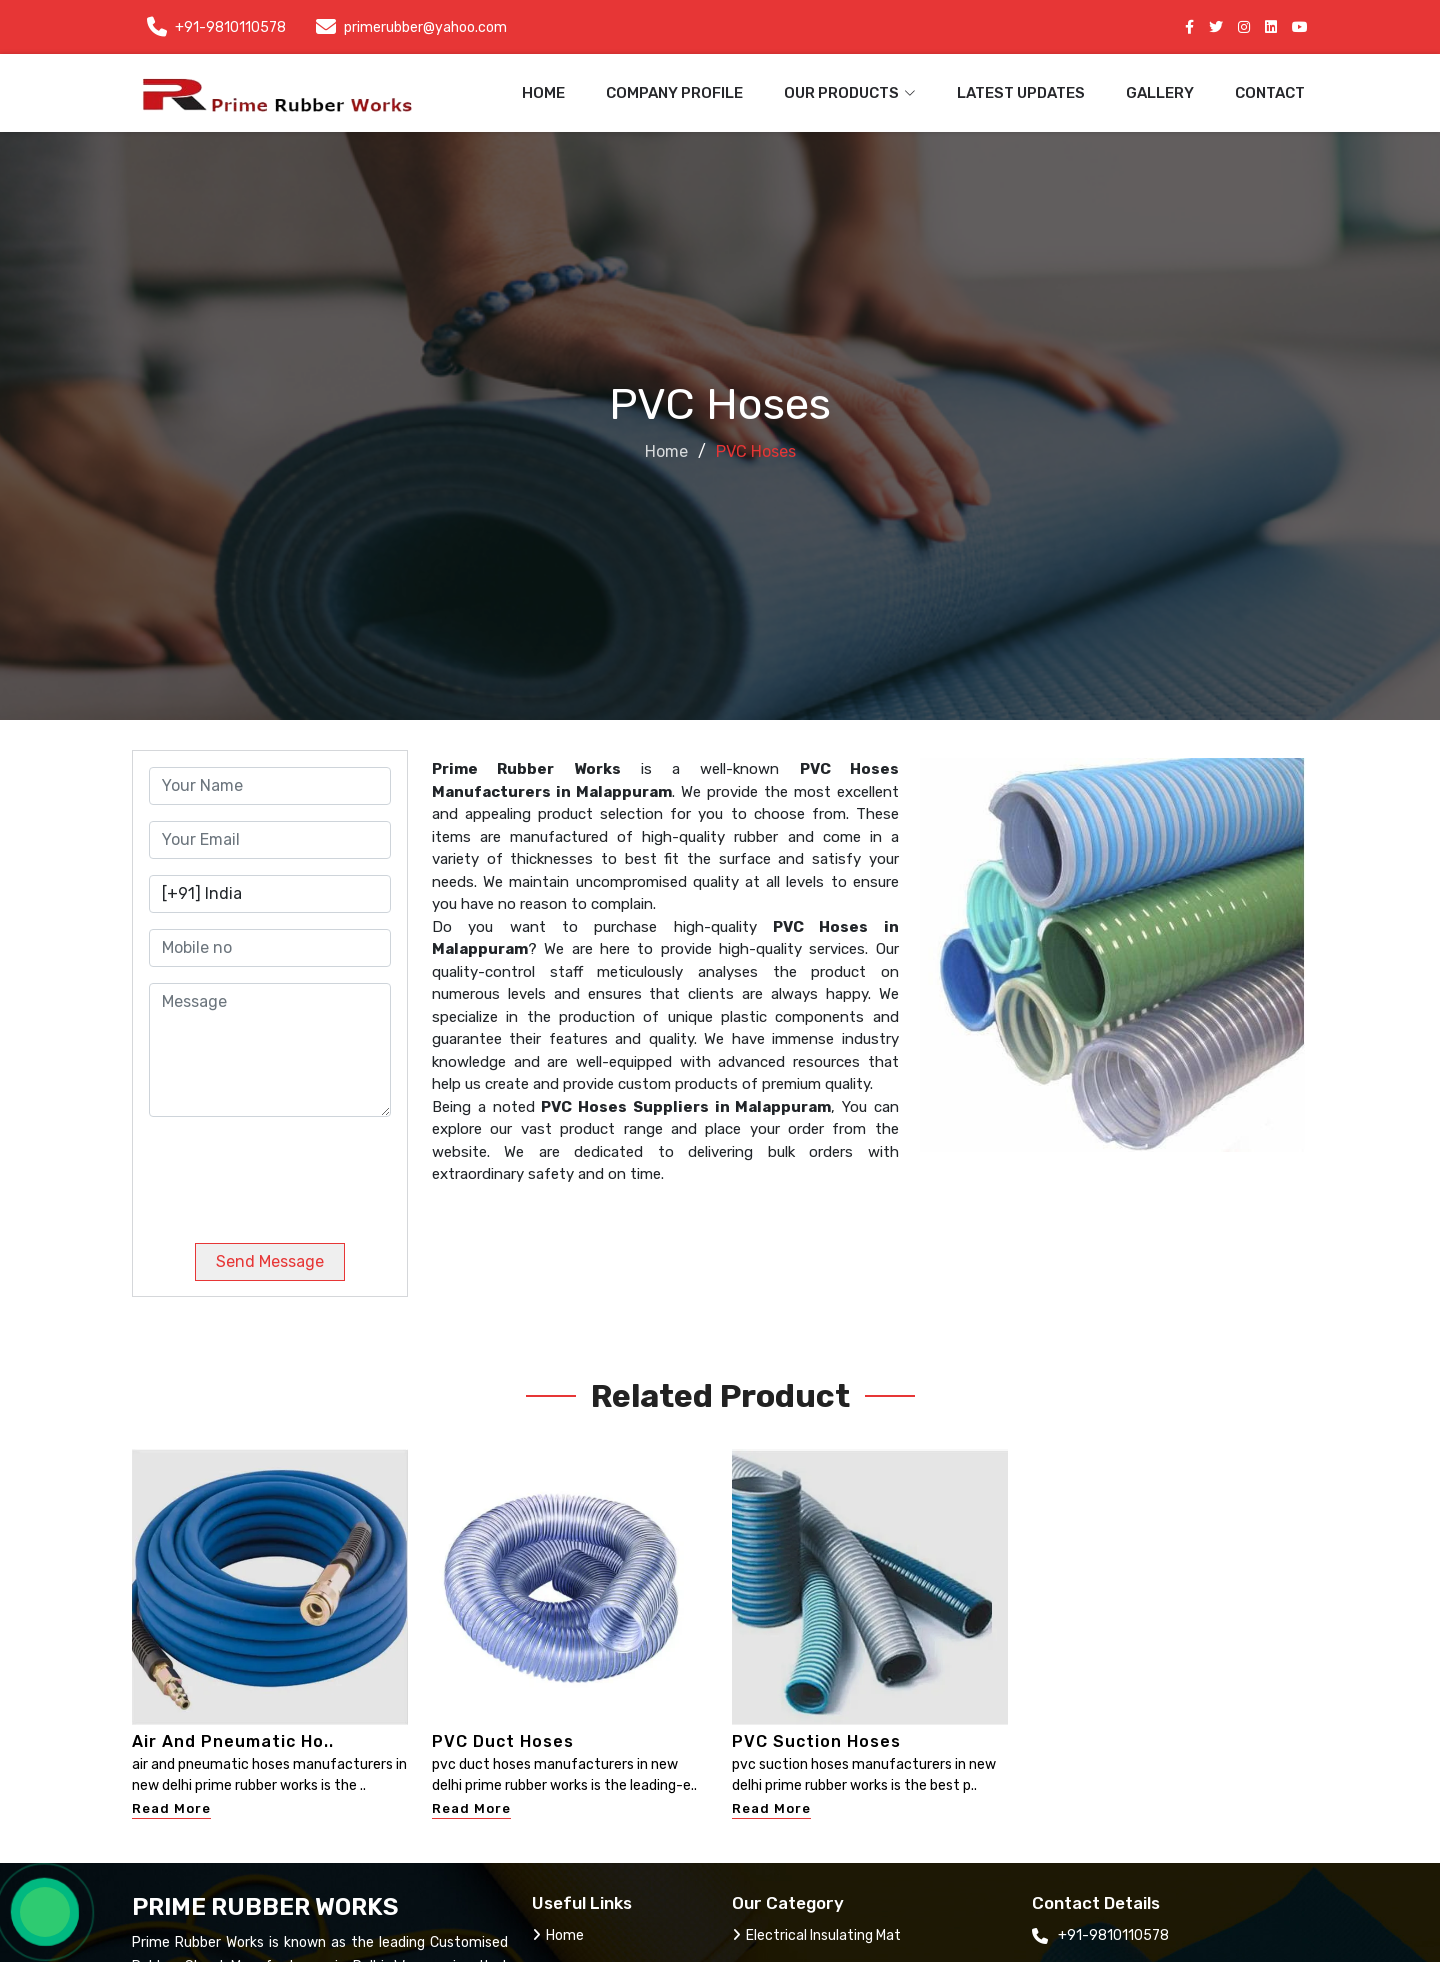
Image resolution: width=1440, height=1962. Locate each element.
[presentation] (285, 1172)
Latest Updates (1021, 93)
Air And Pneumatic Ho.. (233, 1741)
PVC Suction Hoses (816, 1741)
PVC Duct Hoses (503, 1741)
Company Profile (674, 93)
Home (543, 93)
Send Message (270, 1261)
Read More (171, 1808)
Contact (1270, 93)
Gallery (1160, 93)
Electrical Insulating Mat (816, 1935)
